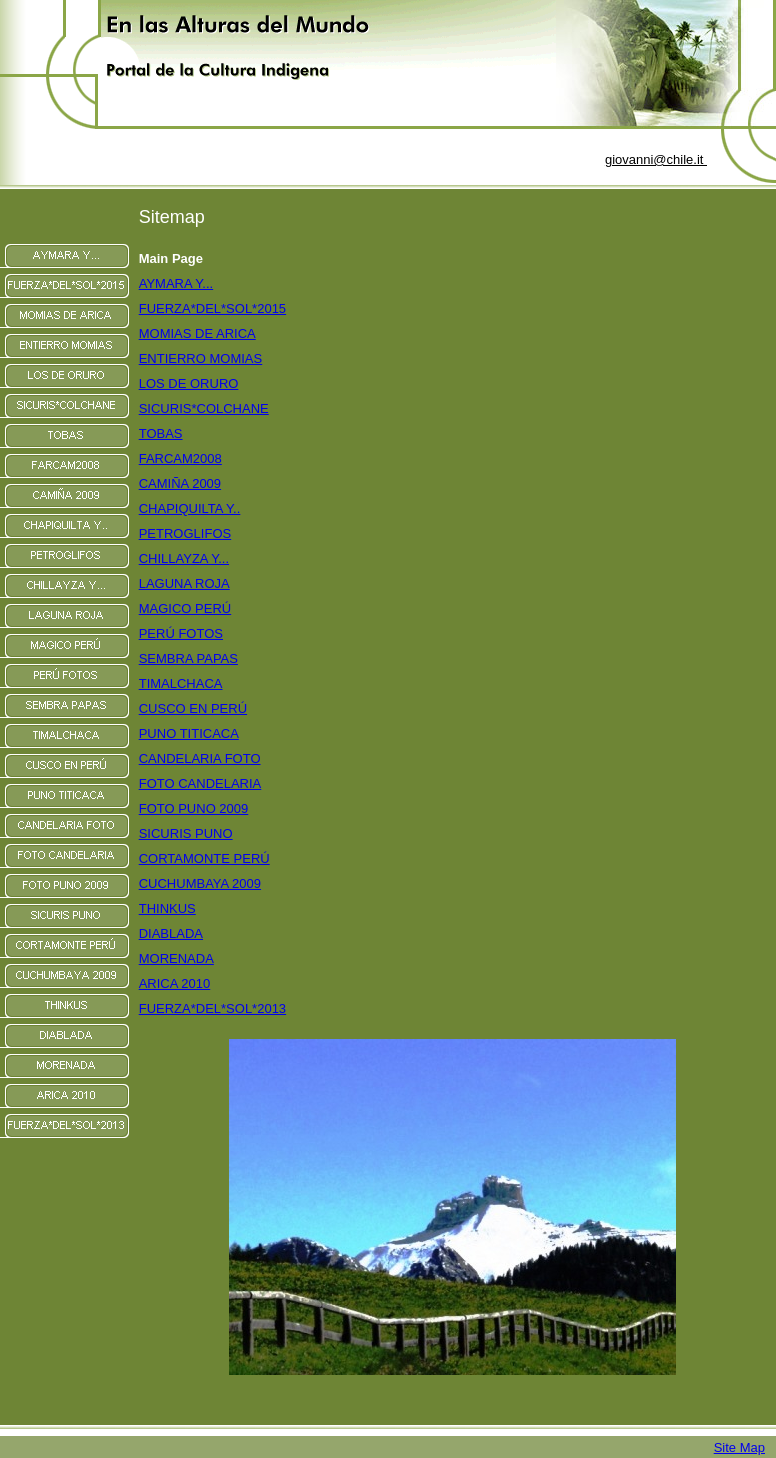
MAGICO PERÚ (185, 608)
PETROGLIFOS (185, 533)
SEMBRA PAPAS (188, 658)
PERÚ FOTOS (181, 633)
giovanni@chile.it (656, 159)
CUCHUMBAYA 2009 (200, 883)
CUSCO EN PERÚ (193, 708)
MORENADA (176, 958)
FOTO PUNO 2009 (194, 808)
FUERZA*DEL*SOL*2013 (212, 1008)
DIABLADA (171, 933)
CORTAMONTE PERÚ (204, 858)
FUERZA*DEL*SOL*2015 (212, 308)
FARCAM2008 (180, 458)
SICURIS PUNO (186, 833)
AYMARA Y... (176, 283)
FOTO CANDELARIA (200, 783)
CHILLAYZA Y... (184, 558)
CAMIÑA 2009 (180, 483)
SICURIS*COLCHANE (204, 408)
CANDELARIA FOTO (200, 758)
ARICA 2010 (175, 983)
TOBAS (161, 433)
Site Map (739, 1447)
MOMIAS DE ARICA (197, 333)
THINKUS (167, 908)
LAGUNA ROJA (184, 583)
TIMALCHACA (181, 683)
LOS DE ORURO (189, 383)
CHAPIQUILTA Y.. (190, 508)
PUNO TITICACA (189, 733)
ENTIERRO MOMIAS (201, 358)
